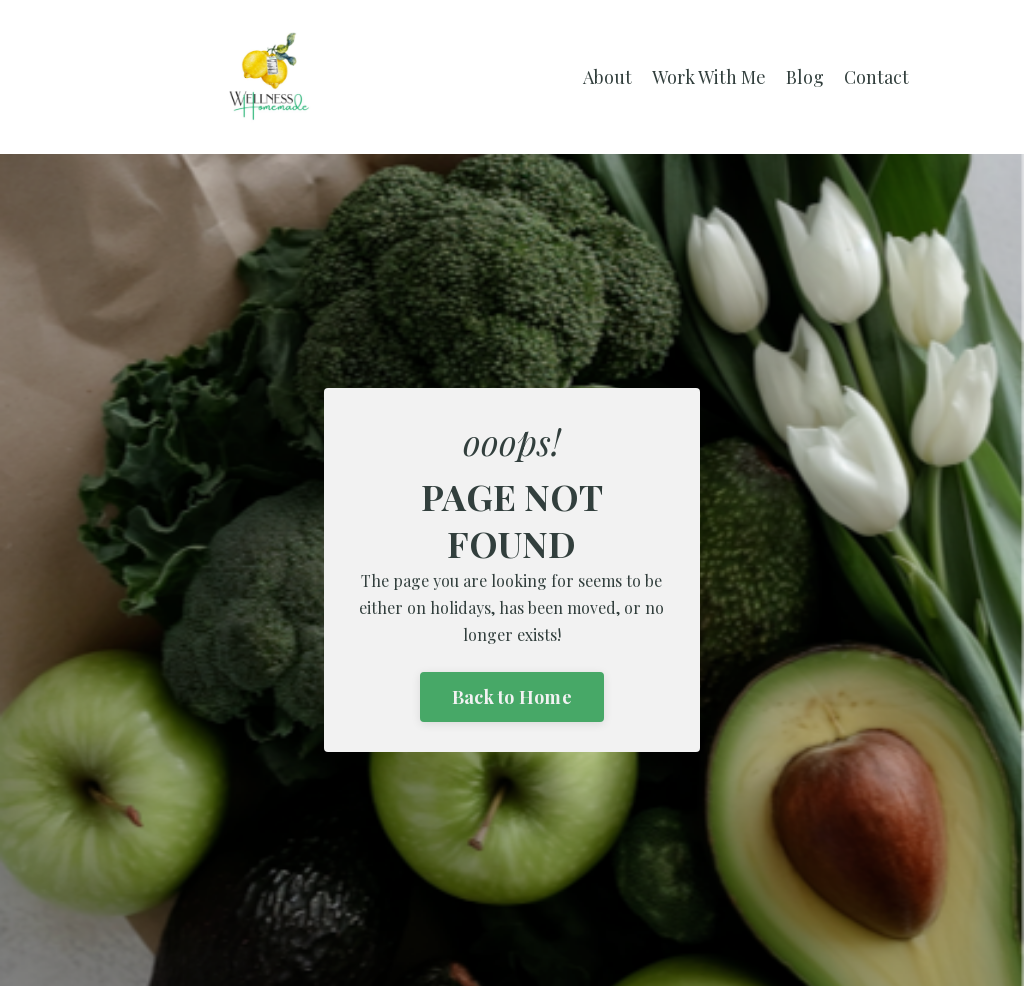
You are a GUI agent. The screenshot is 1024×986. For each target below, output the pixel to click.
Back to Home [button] (512, 697)
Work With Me (709, 77)
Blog (805, 77)
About (607, 77)
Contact (876, 77)
